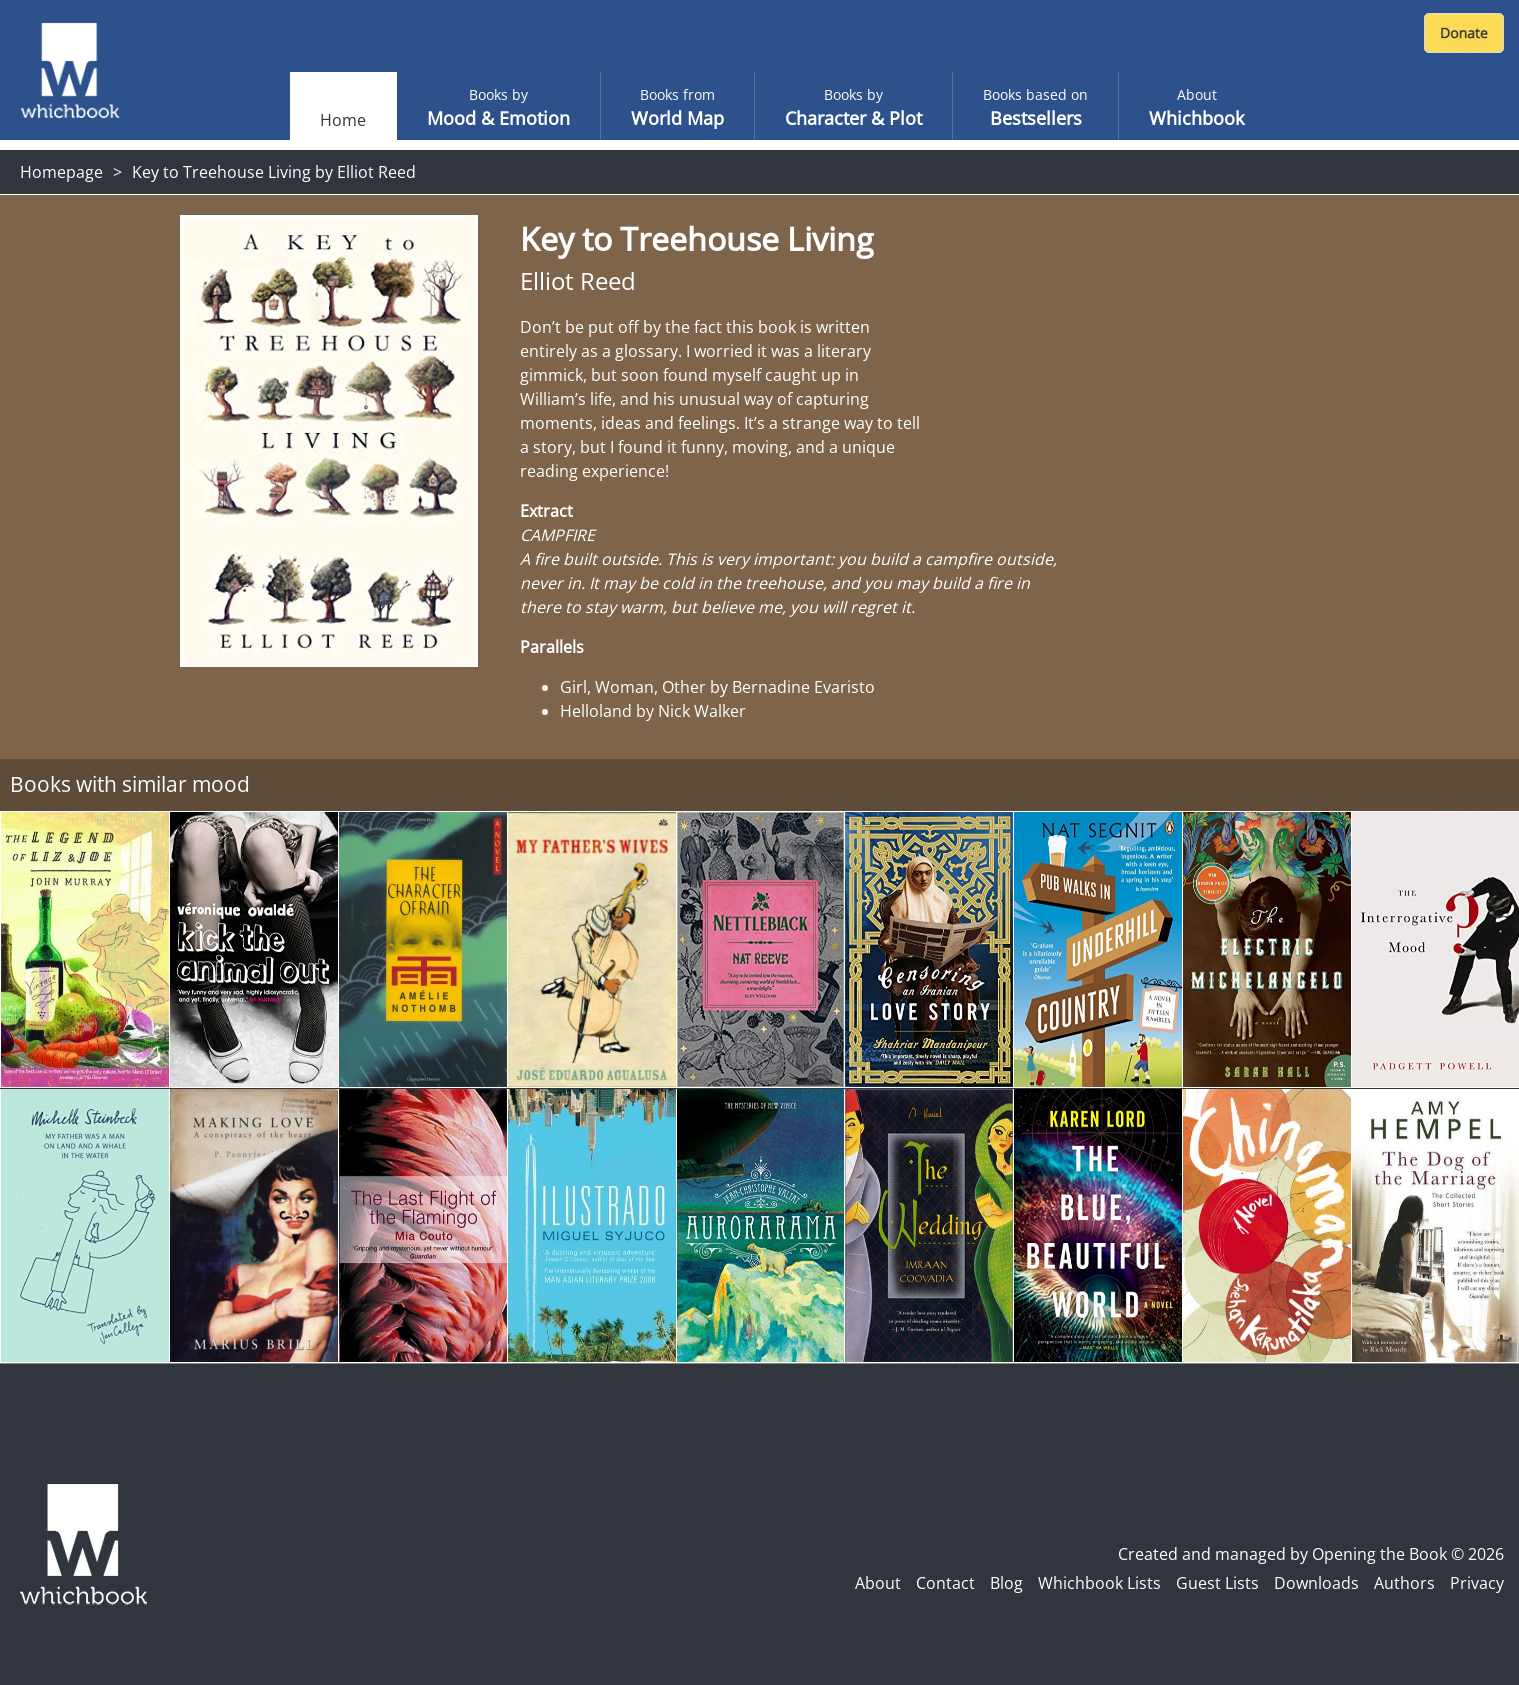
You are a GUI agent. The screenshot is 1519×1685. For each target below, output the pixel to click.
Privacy (1477, 1583)
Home (343, 120)
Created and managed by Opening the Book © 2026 (1311, 1554)
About (878, 1583)
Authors (1404, 1583)
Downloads (1316, 1583)
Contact (945, 1583)
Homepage (61, 172)
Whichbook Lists (1099, 1583)
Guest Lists (1217, 1583)
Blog (1006, 1583)
